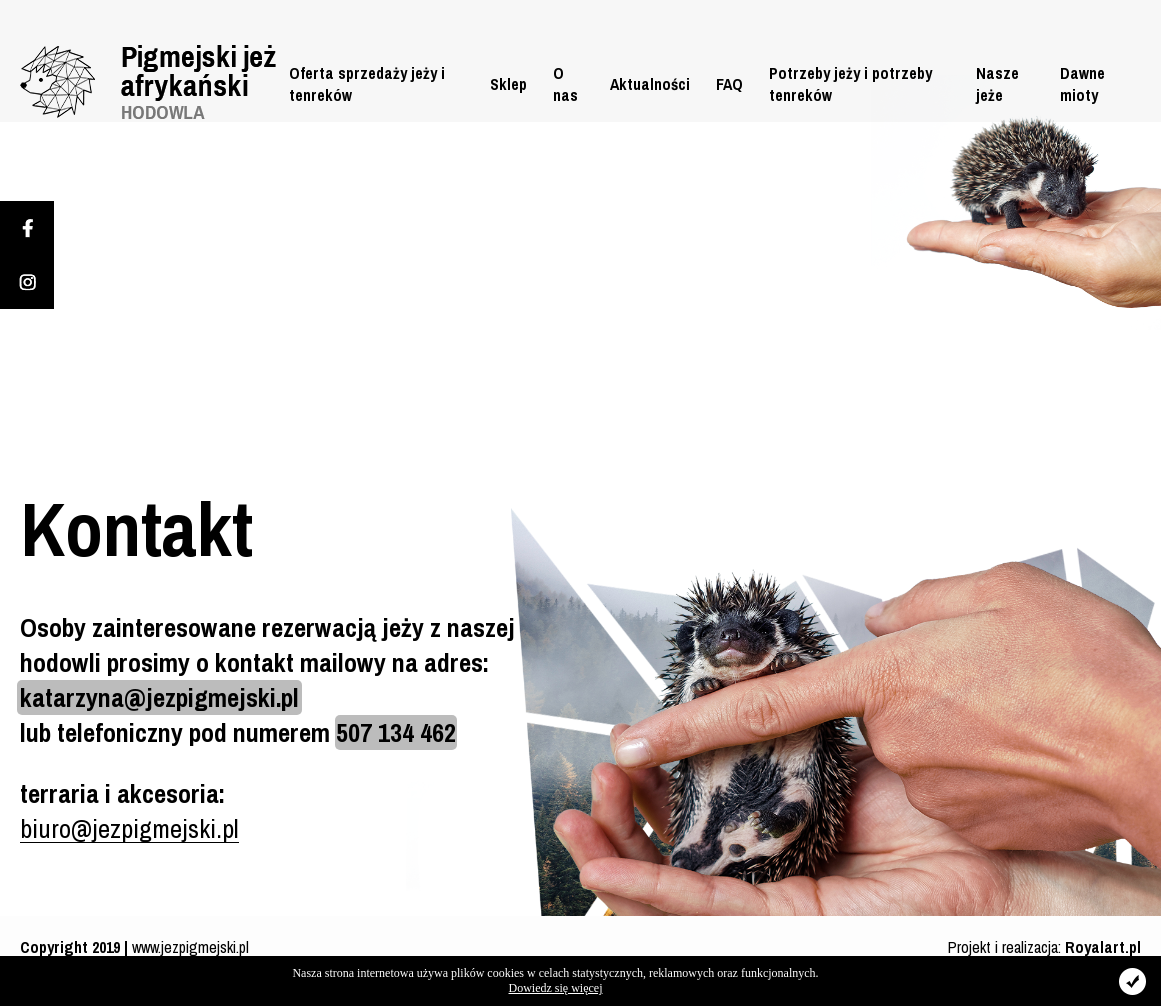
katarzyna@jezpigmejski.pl (159, 697)
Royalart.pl (1103, 947)
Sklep (508, 84)
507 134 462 (396, 732)
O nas (565, 84)
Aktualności (650, 84)
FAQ (729, 84)
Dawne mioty (1082, 84)
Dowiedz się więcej (556, 988)
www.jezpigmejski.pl (190, 947)
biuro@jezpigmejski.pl (129, 828)
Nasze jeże (997, 84)
